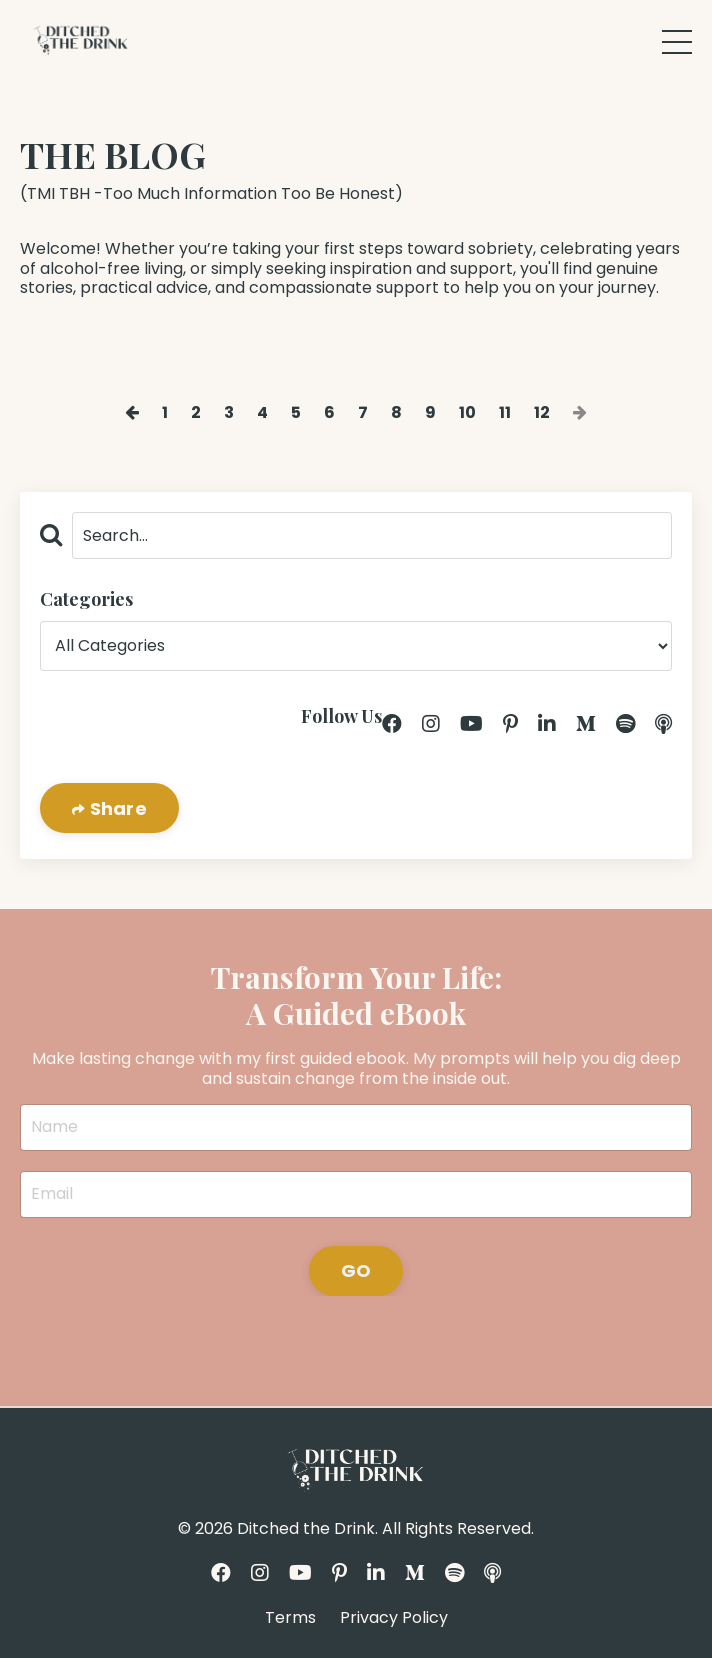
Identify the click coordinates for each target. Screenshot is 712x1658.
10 (467, 412)
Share (116, 808)
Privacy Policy (394, 1617)
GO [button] (356, 1270)
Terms (290, 1617)
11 (505, 412)
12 (542, 412)
